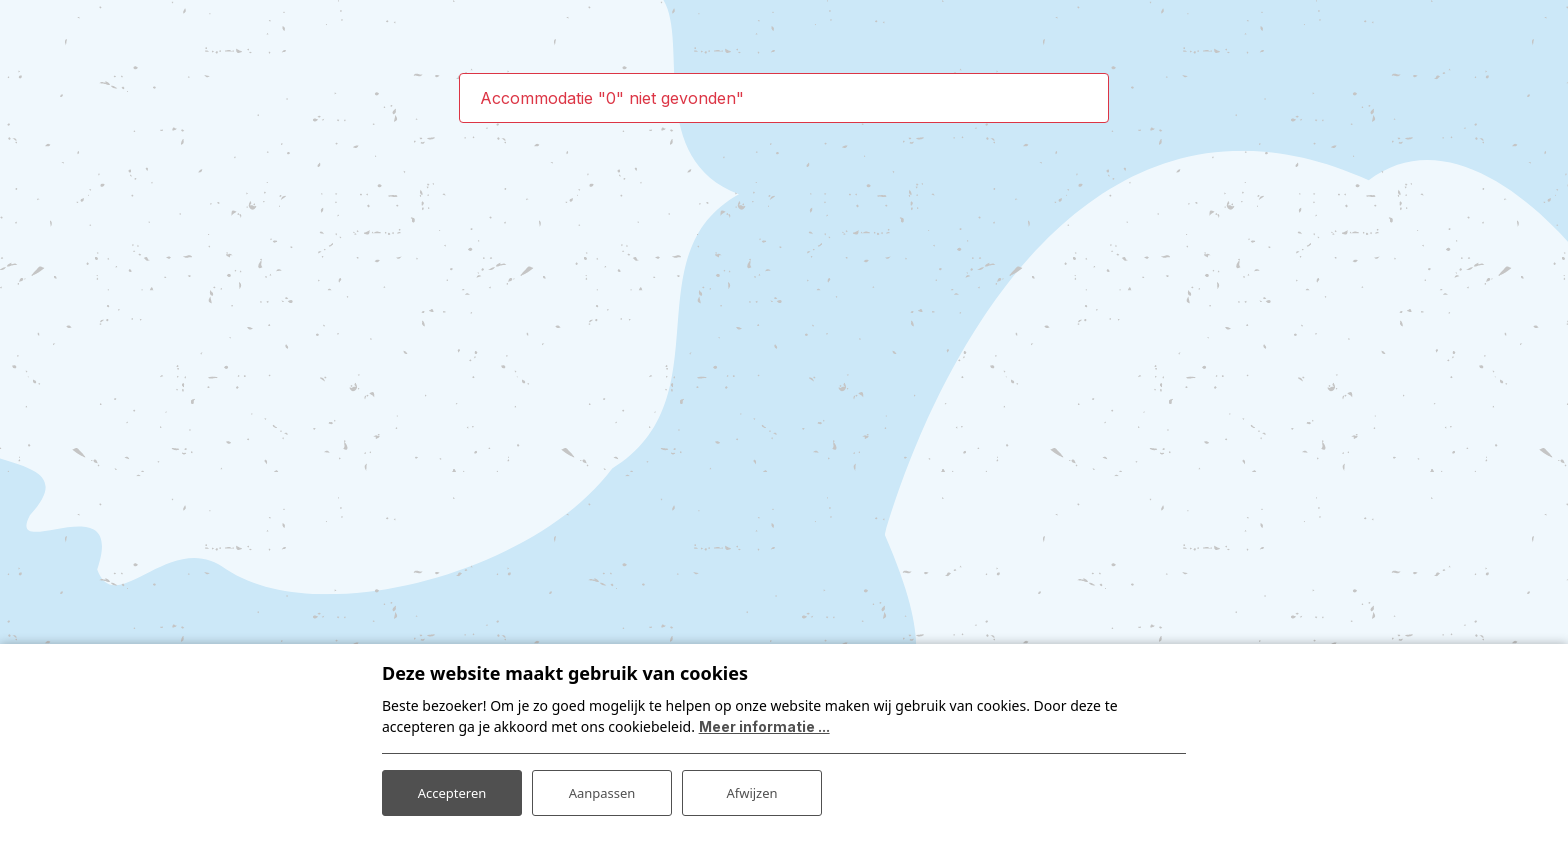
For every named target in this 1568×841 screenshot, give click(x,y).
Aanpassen (602, 789)
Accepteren (452, 789)
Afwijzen (751, 789)
